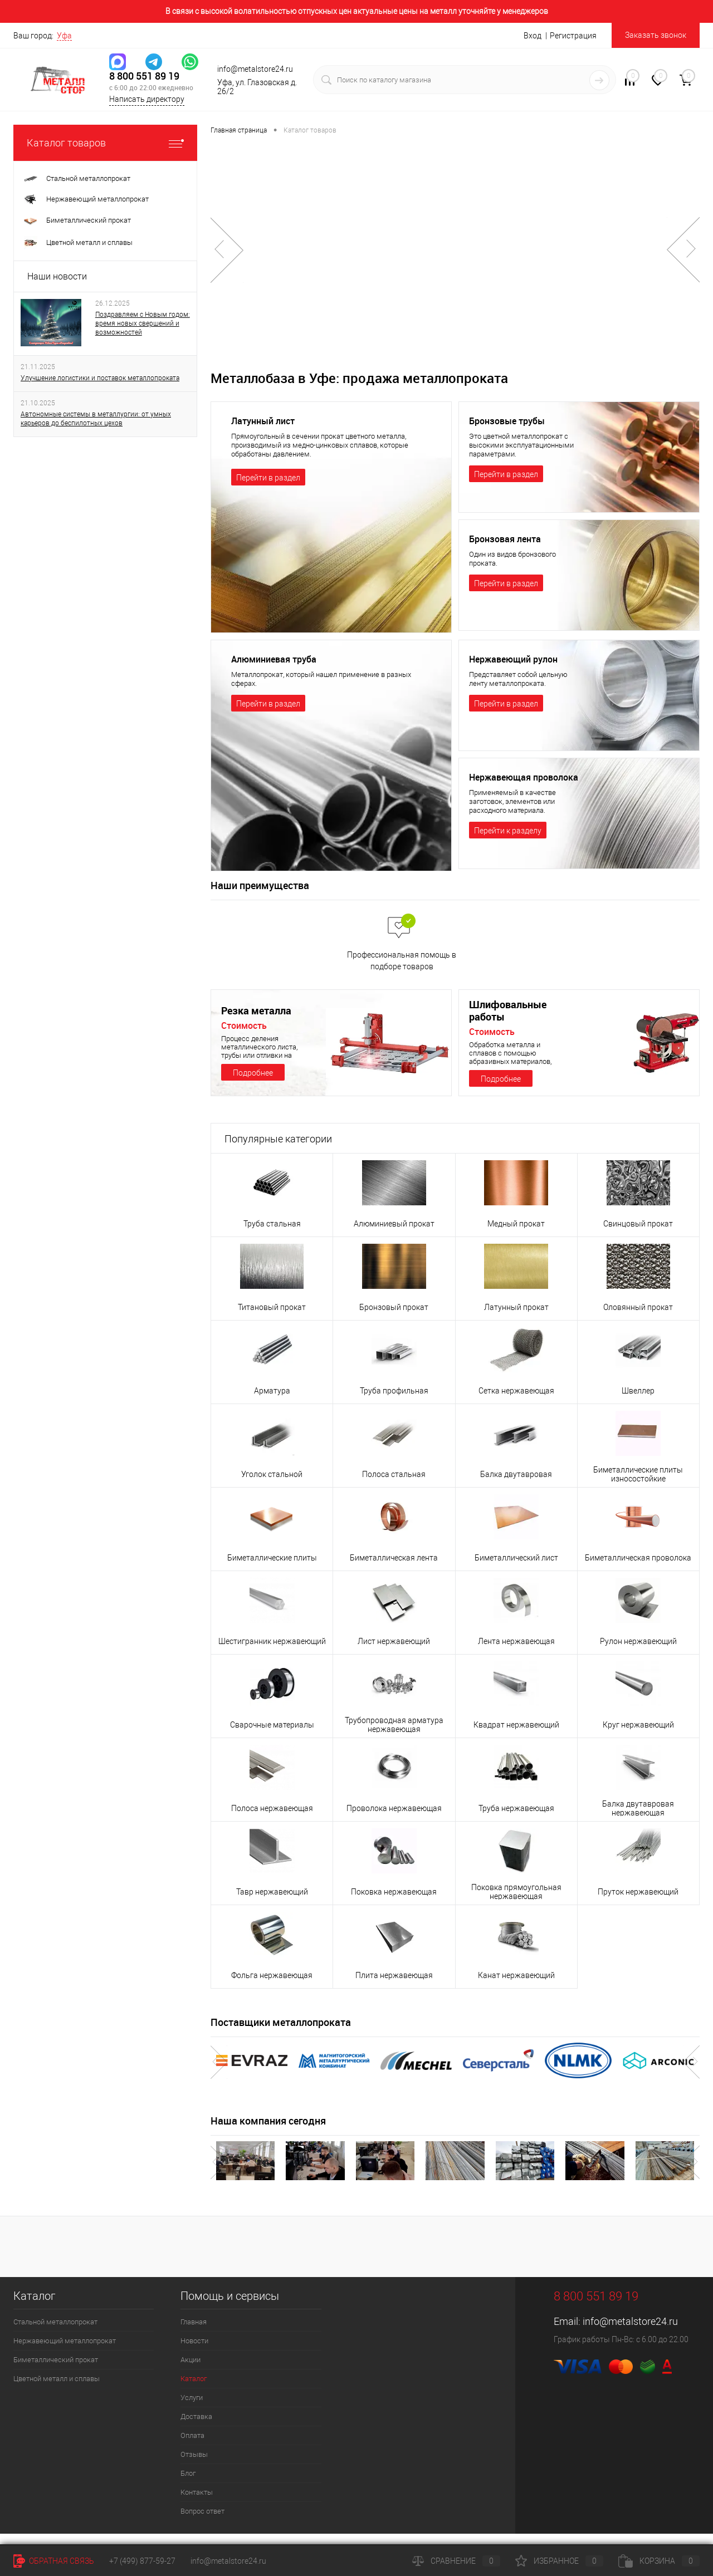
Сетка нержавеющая (516, 1402)
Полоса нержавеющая (272, 1820)
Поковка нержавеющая (394, 1903)
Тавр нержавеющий (272, 1903)
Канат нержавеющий (516, 1987)
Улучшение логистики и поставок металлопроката (100, 378)
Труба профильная (394, 1402)
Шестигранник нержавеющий (272, 1652)
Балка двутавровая (516, 1485)
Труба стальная (272, 1235)
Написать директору (146, 99)
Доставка (196, 2428)
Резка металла (256, 1022)
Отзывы (194, 2466)
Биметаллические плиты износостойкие (638, 1486)
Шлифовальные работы (507, 1022)
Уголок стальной (271, 1485)
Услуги (191, 2409)
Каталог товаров (105, 143)
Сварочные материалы (272, 1736)
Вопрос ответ (202, 2523)
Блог (188, 2485)
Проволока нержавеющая (394, 1820)
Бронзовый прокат (393, 1318)
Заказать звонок (655, 35)
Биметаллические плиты (272, 1569)
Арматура (272, 1402)
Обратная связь (53, 2561)
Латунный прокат (516, 1318)
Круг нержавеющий (638, 1736)
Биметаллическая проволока (638, 1569)
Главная (193, 2333)
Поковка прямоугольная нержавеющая (516, 1903)
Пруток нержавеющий (638, 1903)
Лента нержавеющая (516, 1652)
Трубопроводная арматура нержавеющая (394, 1736)
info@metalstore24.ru (630, 2333)
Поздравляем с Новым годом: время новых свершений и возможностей (142, 323)
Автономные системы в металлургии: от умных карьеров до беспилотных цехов (96, 418)
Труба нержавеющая (516, 1820)
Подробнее (253, 1084)
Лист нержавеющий (394, 1652)
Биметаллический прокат (55, 2371)
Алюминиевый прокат (394, 1235)
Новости (194, 2352)
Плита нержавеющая (394, 1987)
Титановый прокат (272, 1318)
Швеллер (638, 1402)
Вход (532, 35)
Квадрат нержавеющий (516, 1736)
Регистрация (573, 35)
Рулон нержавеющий (638, 1652)
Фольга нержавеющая (271, 1987)
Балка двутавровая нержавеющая (638, 1820)
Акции (190, 2371)
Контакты (196, 2504)
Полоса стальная (394, 1485)
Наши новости (57, 276)
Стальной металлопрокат (55, 2333)
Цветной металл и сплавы (56, 2390)
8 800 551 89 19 (144, 76)
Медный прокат (516, 1235)
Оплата (192, 2447)
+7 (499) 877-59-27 (142, 2561)
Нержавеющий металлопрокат (64, 2352)
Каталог (193, 2390)
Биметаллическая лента (394, 1569)
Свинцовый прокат (638, 1235)
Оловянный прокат (638, 1318)
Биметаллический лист (516, 1569)
